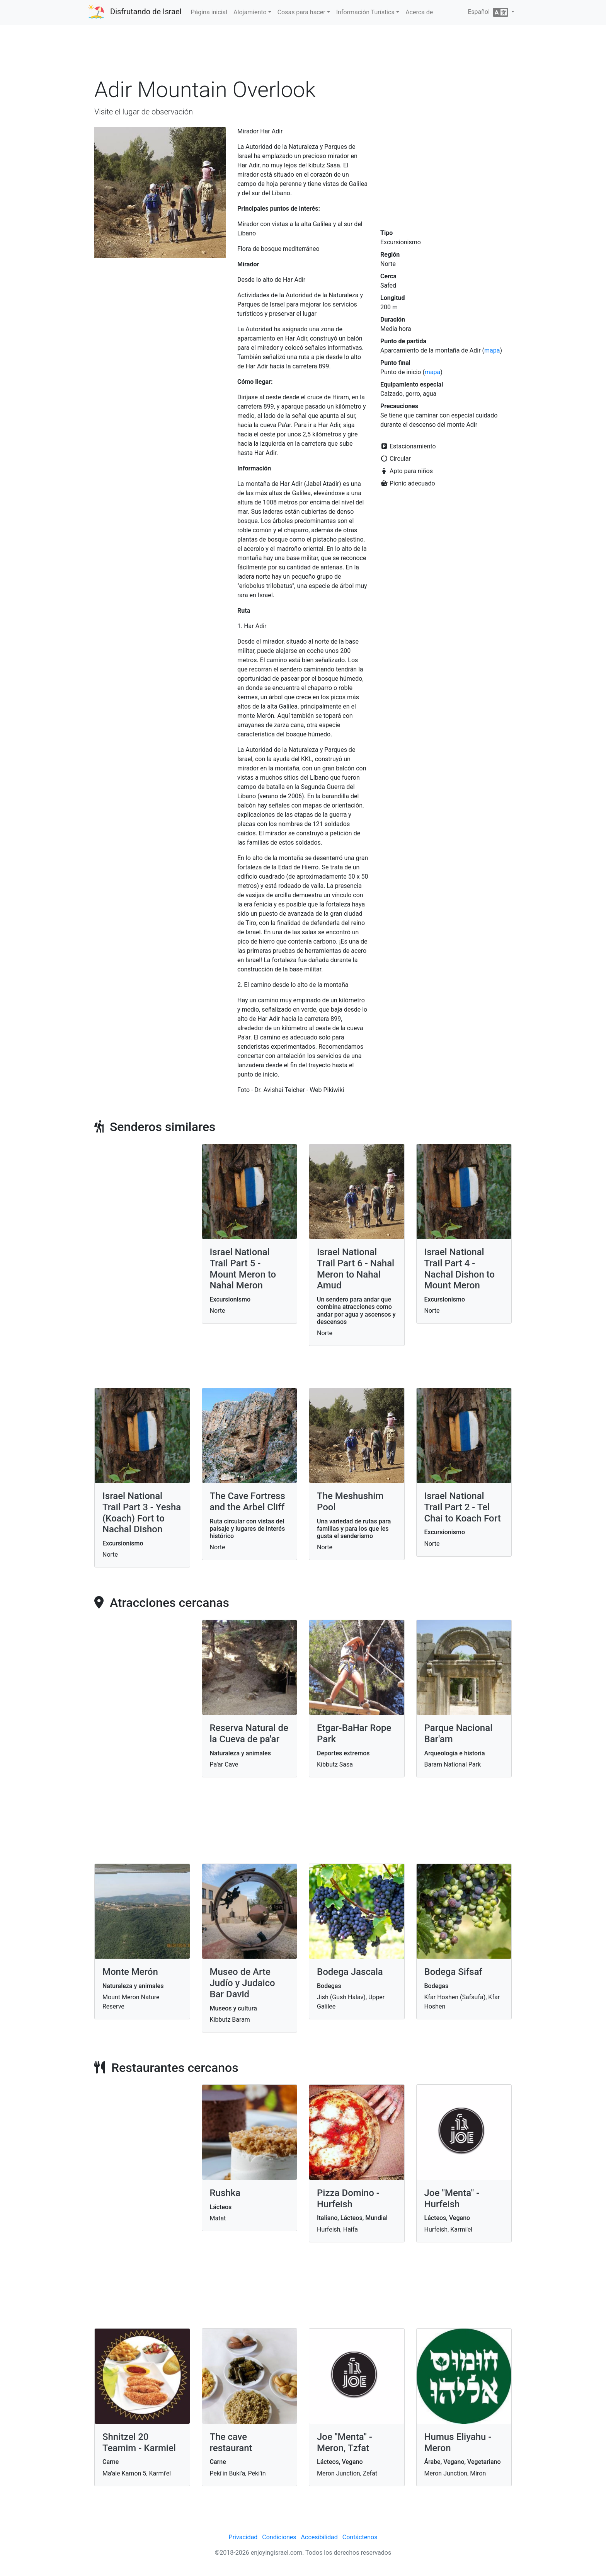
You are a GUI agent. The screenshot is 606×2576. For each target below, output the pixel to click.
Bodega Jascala (350, 1971)
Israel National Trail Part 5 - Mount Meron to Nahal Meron (243, 1269)
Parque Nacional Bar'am (458, 1733)
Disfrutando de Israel (146, 11)
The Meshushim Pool (350, 1502)
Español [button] (489, 12)
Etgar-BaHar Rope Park (354, 1733)
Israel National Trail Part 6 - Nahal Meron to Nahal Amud (355, 1269)
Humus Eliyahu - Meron (458, 2442)
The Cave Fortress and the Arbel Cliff (247, 1502)
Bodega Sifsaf (453, 1971)
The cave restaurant (231, 2442)
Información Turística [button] (365, 12)
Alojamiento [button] (249, 12)
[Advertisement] (303, 53)
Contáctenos (360, 2537)
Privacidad (243, 2537)
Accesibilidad (319, 2537)
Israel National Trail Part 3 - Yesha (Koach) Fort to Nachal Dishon (141, 1513)
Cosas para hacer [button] (301, 12)
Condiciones (279, 2537)
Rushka (225, 2193)
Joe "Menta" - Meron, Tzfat (344, 2442)
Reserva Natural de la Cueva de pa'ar (249, 1733)
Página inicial (209, 12)
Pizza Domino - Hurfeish (348, 2199)
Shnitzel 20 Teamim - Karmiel (139, 2442)
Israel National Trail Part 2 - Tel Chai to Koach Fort (462, 1507)
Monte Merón (130, 1971)
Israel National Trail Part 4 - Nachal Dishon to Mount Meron (459, 1269)
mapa (492, 350)
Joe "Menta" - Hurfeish (452, 2199)
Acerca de (419, 12)
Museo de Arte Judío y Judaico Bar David (242, 1983)
